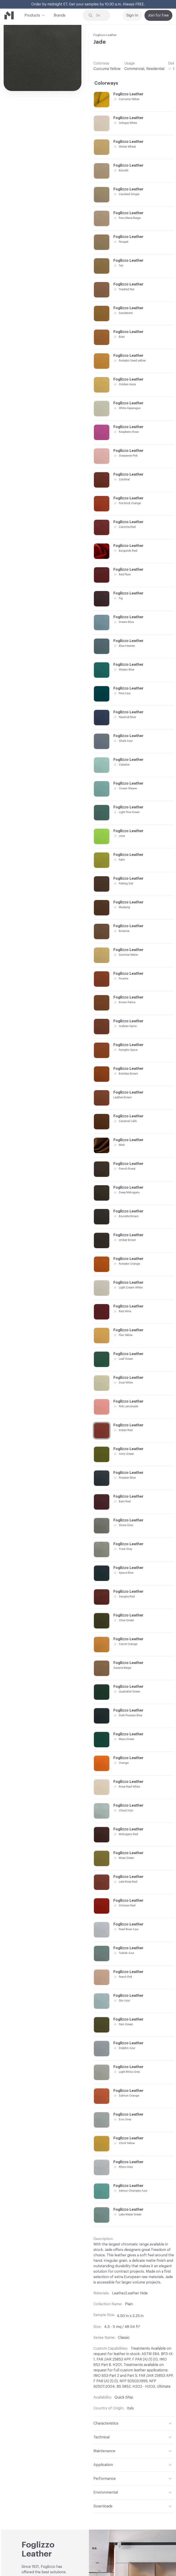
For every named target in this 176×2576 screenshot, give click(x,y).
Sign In (132, 15)
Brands (60, 15)
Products (32, 15)
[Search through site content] (99, 15)
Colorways (106, 83)
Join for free (158, 15)
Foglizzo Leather (105, 35)
